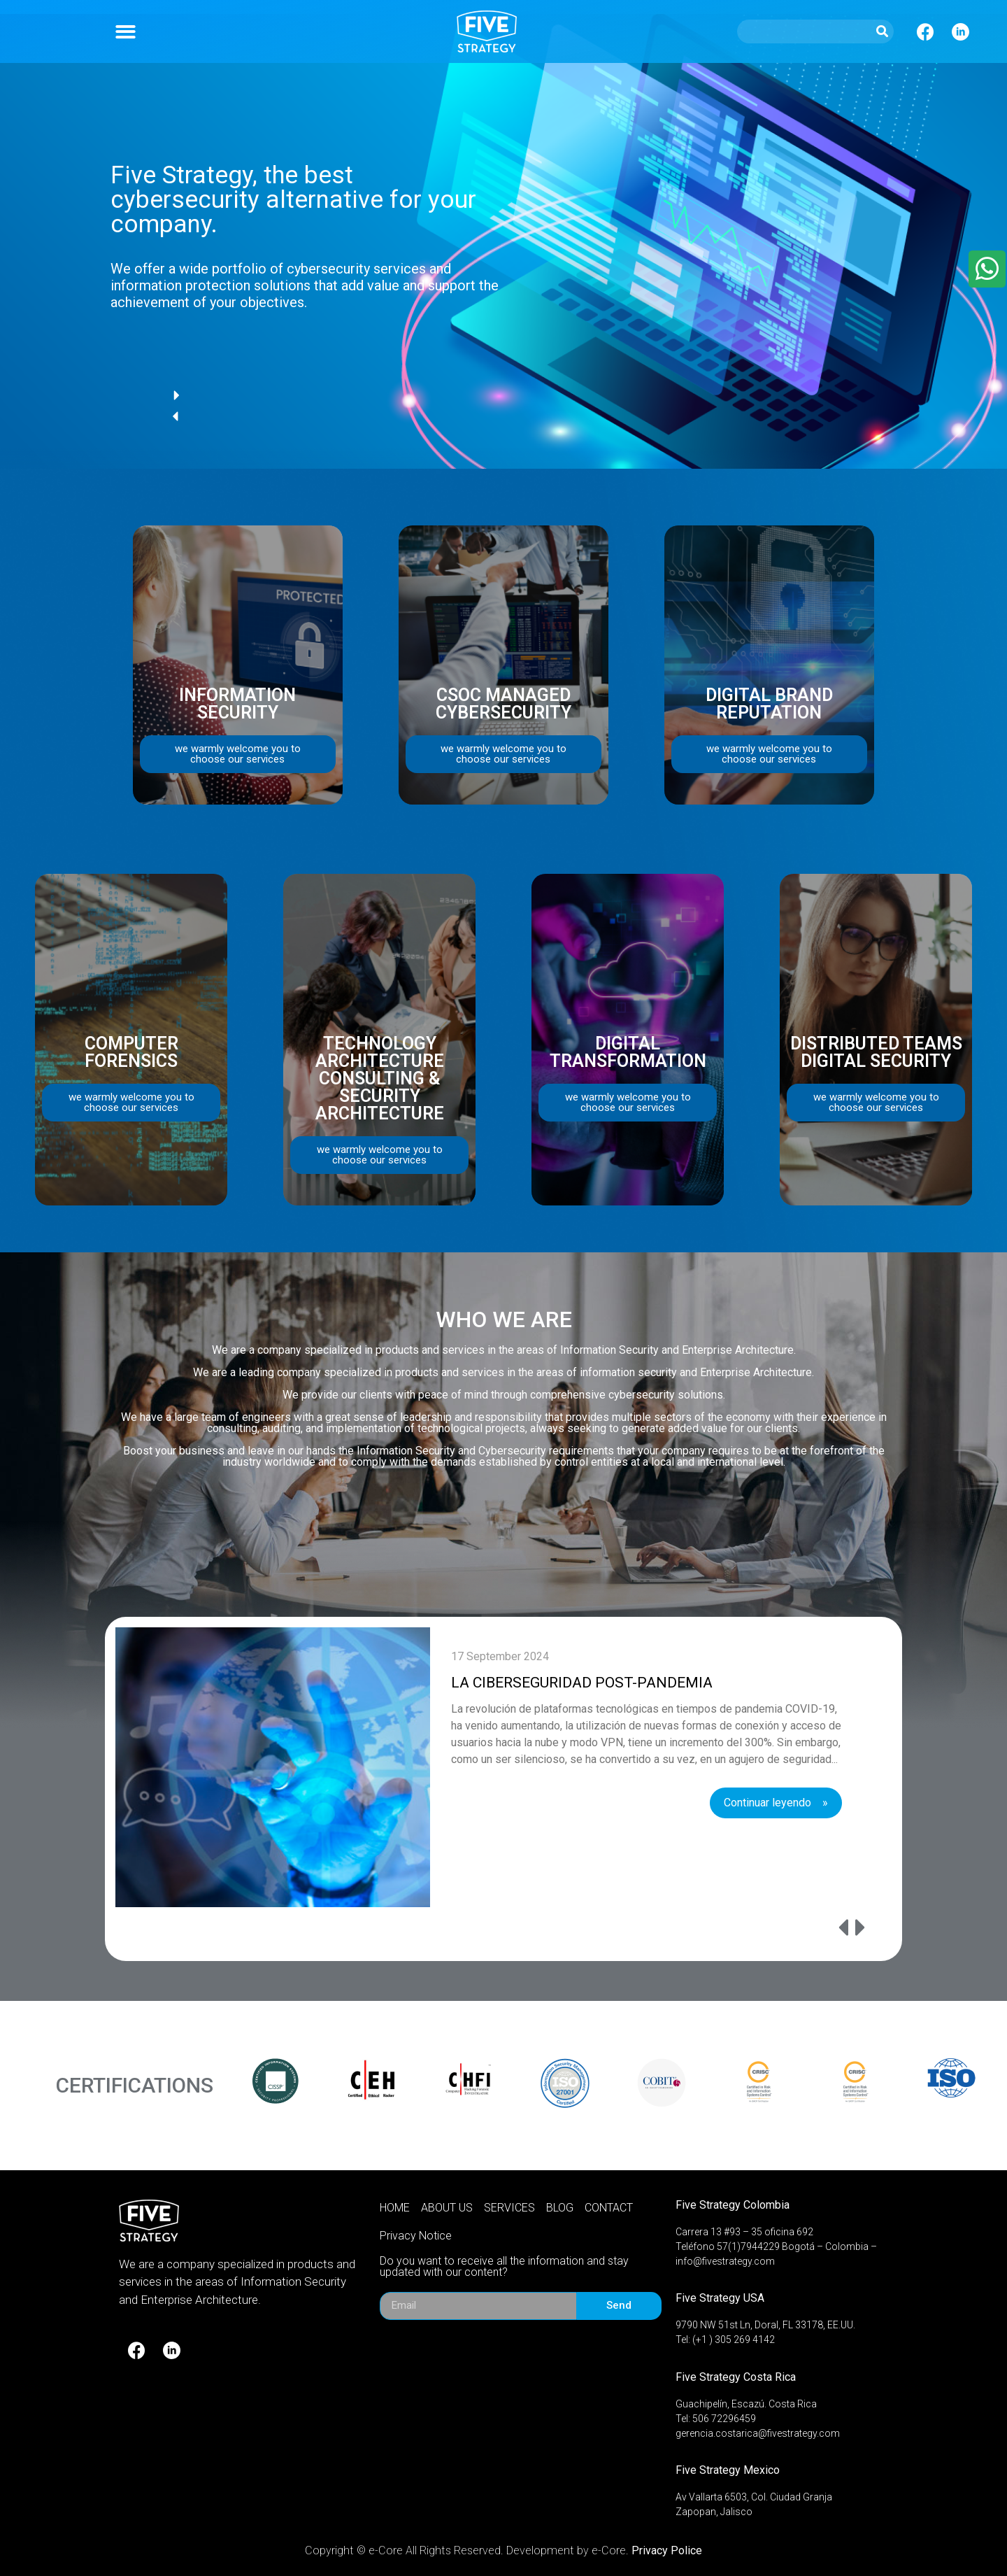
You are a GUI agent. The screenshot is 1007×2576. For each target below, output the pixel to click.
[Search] (882, 31)
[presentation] (826, 1929)
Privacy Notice (416, 2235)
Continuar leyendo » (776, 1802)
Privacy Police (666, 2550)
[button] (125, 31)
